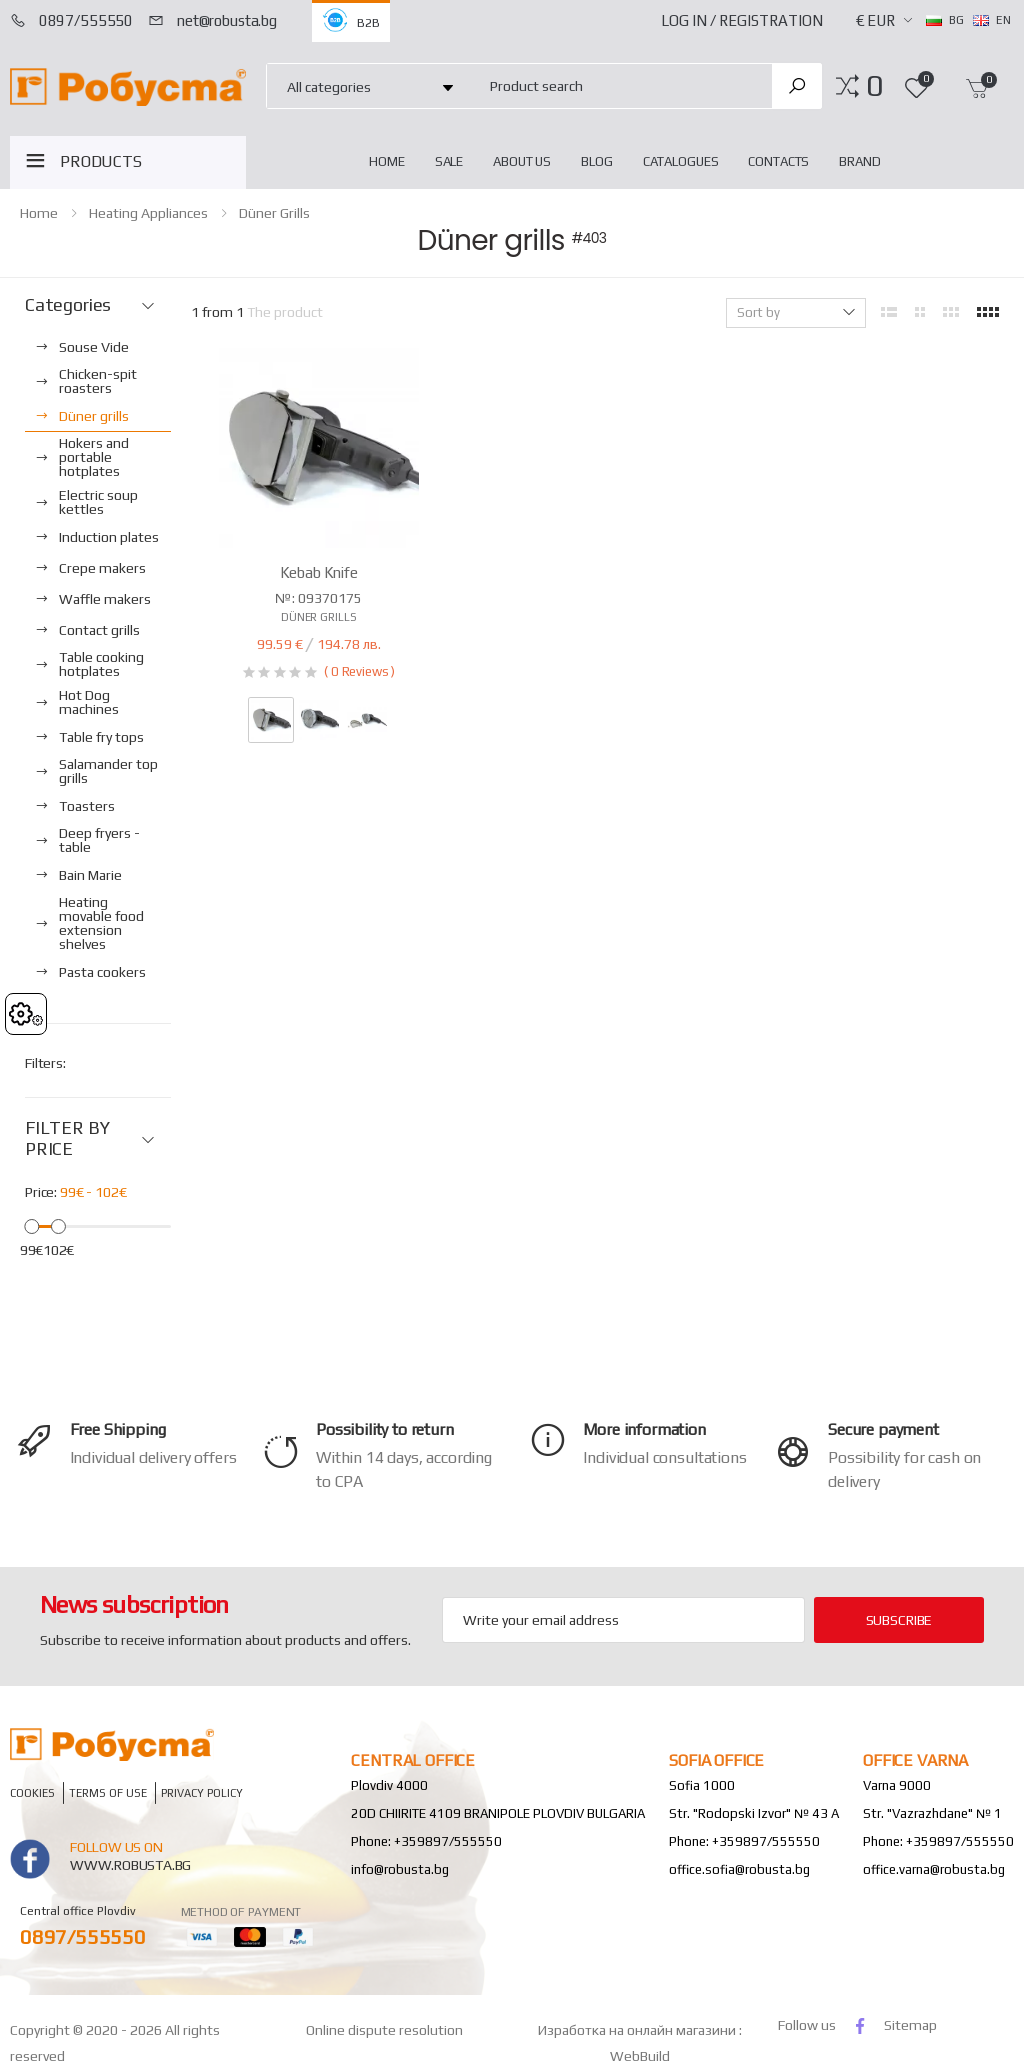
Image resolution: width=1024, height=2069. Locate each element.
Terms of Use (108, 1792)
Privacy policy (202, 1792)
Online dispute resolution (384, 2030)
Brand (859, 161)
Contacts (778, 161)
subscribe (899, 1620)
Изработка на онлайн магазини (638, 2030)
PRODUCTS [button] (101, 161)
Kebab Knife (319, 572)
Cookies (32, 1792)
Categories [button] (68, 305)
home (386, 161)
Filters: (45, 1063)
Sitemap (910, 2025)
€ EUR (875, 20)
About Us (522, 161)
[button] (874, 86)
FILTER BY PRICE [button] (67, 1138)
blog (596, 161)
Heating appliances (148, 213)
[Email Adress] (623, 1620)
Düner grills (274, 213)
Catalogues (681, 161)
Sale (449, 161)
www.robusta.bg (130, 1865)
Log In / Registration (742, 20)
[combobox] (619, 85)
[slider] (31, 1225)
